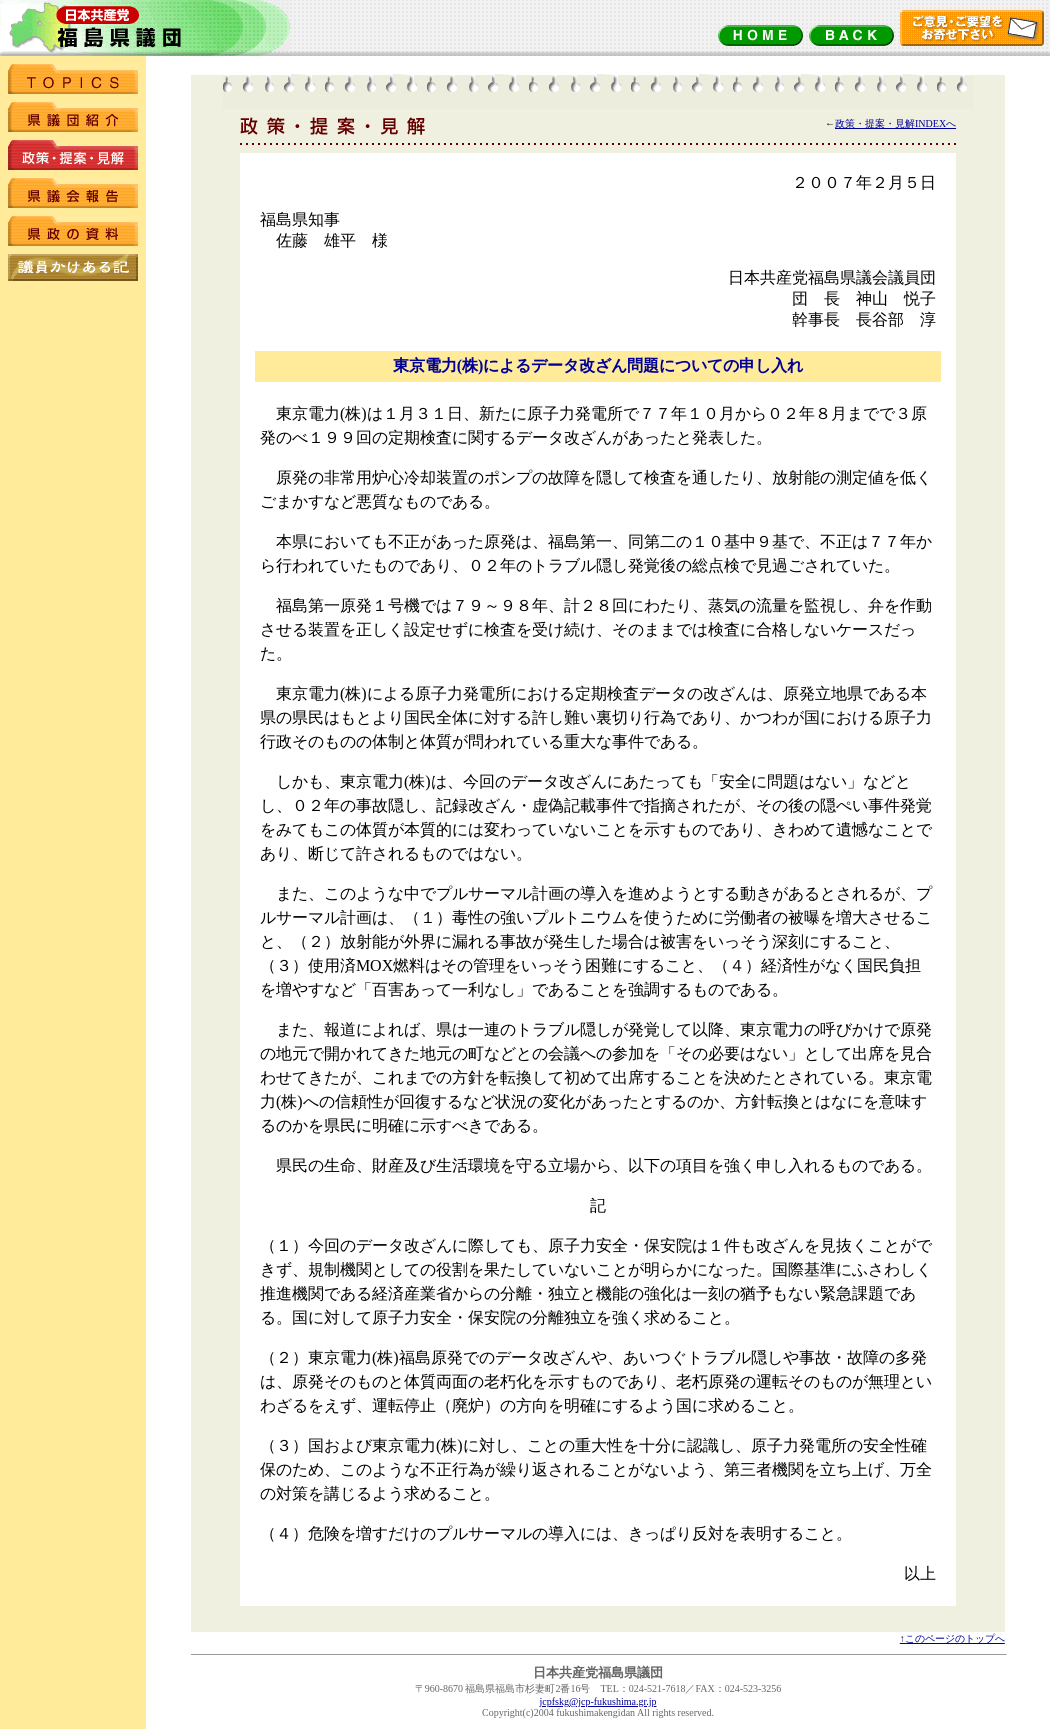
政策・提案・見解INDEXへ (895, 123)
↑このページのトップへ (952, 1638)
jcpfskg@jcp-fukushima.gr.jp (598, 1701)
